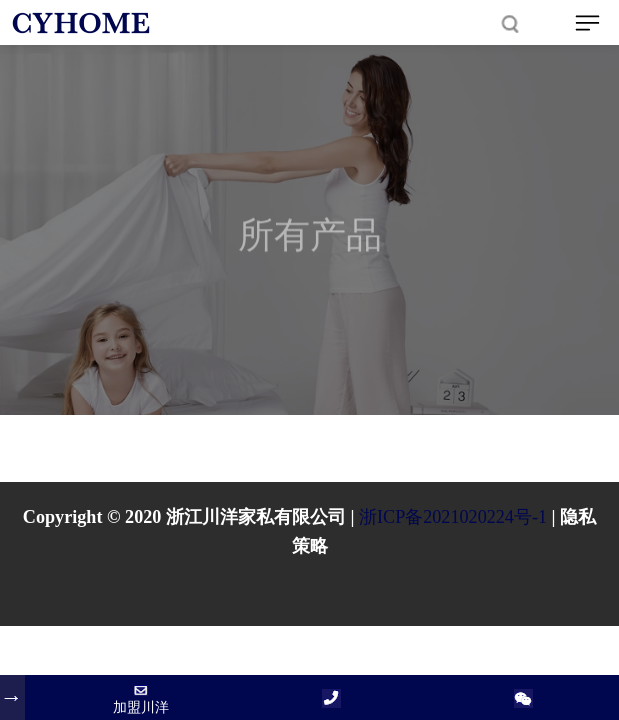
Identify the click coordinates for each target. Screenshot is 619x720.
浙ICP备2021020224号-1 (453, 517)
